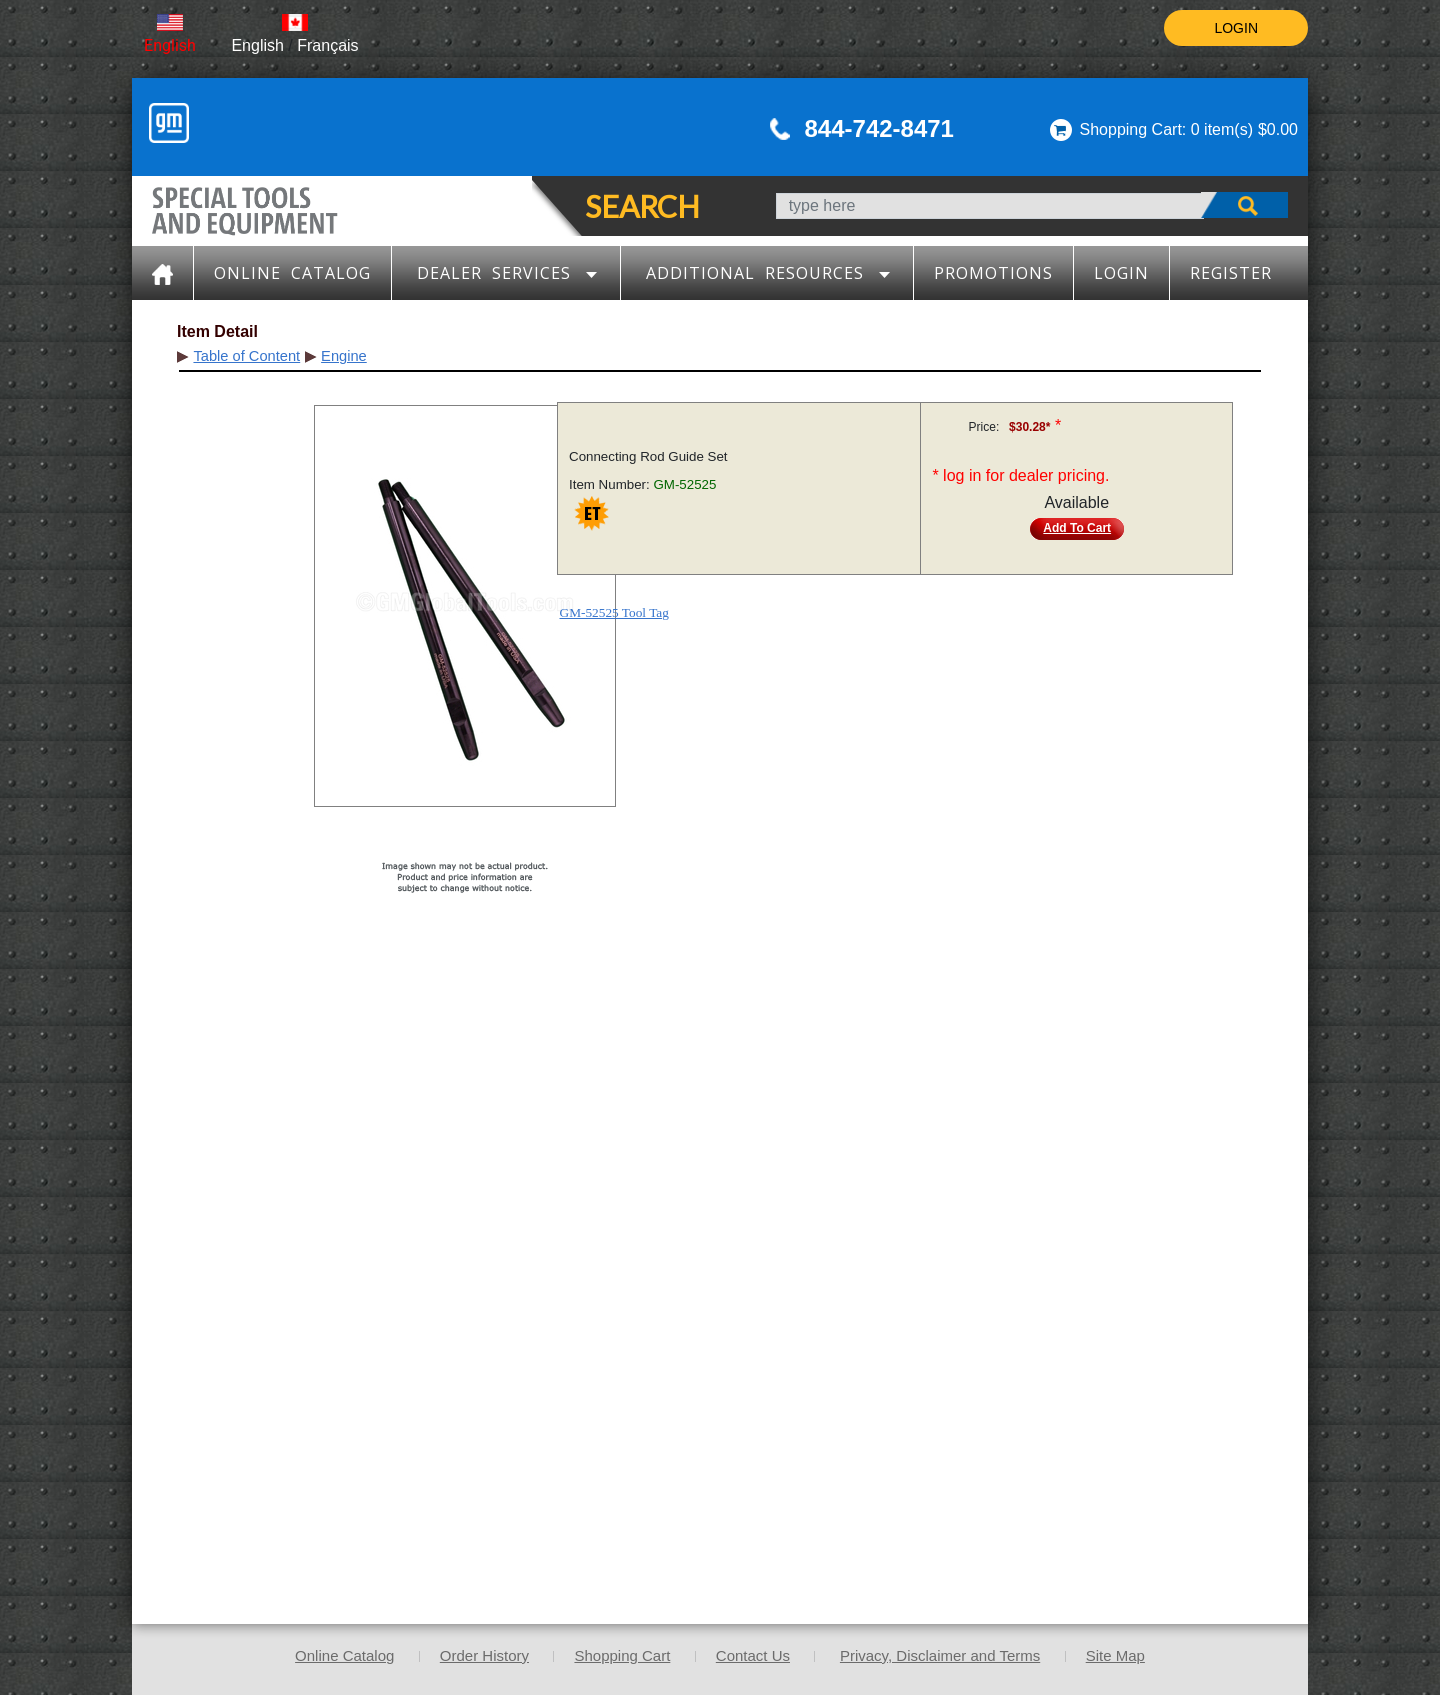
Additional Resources (768, 273)
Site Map (1115, 1655)
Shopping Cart (622, 1655)
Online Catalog (292, 273)
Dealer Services (507, 273)
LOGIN (1236, 28)
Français (327, 45)
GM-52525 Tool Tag (614, 612)
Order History (484, 1655)
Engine (344, 356)
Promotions (993, 273)
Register (1231, 273)
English (170, 45)
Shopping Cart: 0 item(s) (1166, 129)
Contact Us (753, 1655)
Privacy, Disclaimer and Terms (940, 1655)
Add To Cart (1077, 528)
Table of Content (246, 356)
